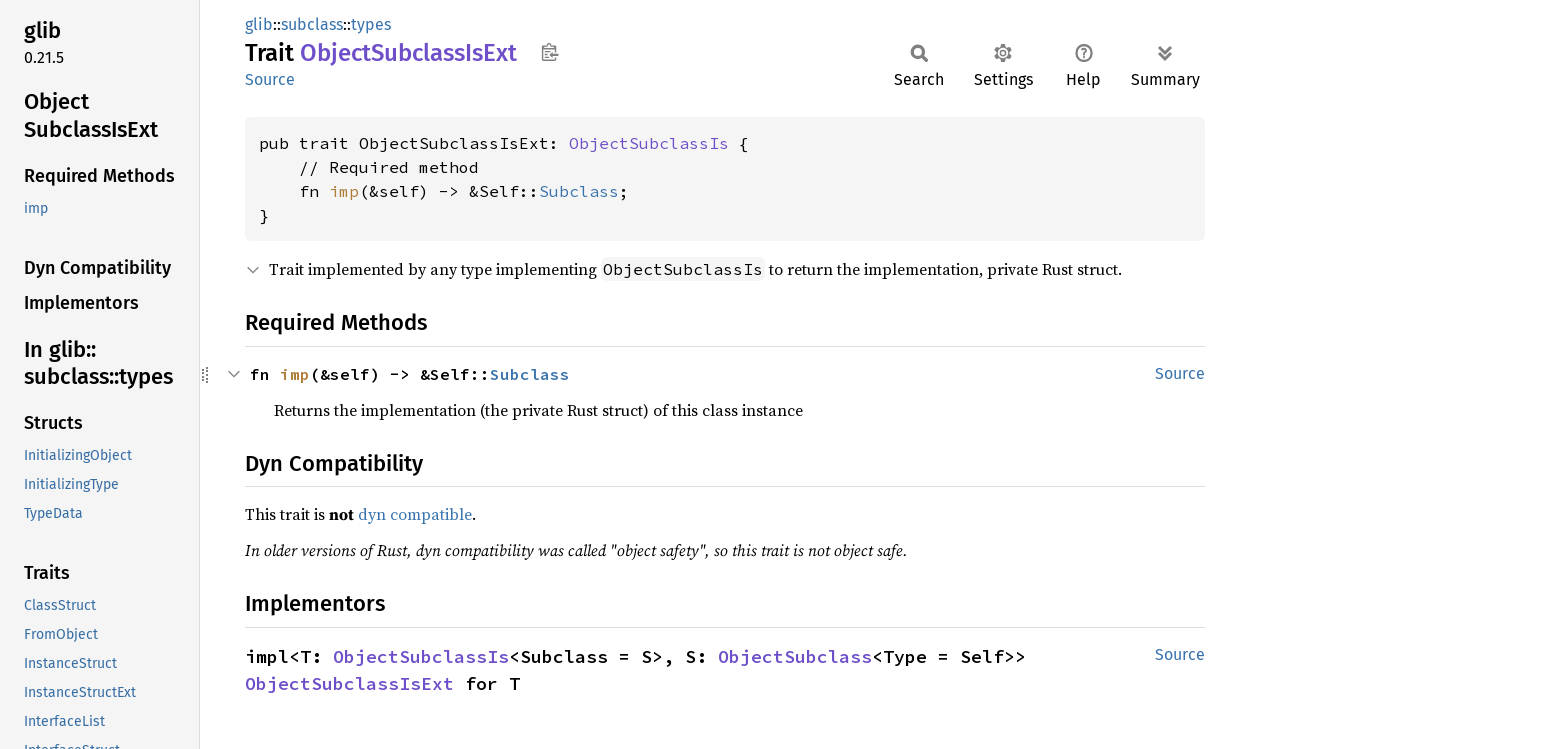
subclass (312, 24)
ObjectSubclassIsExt (349, 683)
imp (344, 191)
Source (270, 79)
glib (259, 24)
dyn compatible (415, 514)
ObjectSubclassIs (649, 143)
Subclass (579, 191)
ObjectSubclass (795, 656)
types (371, 24)
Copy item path (549, 52)
